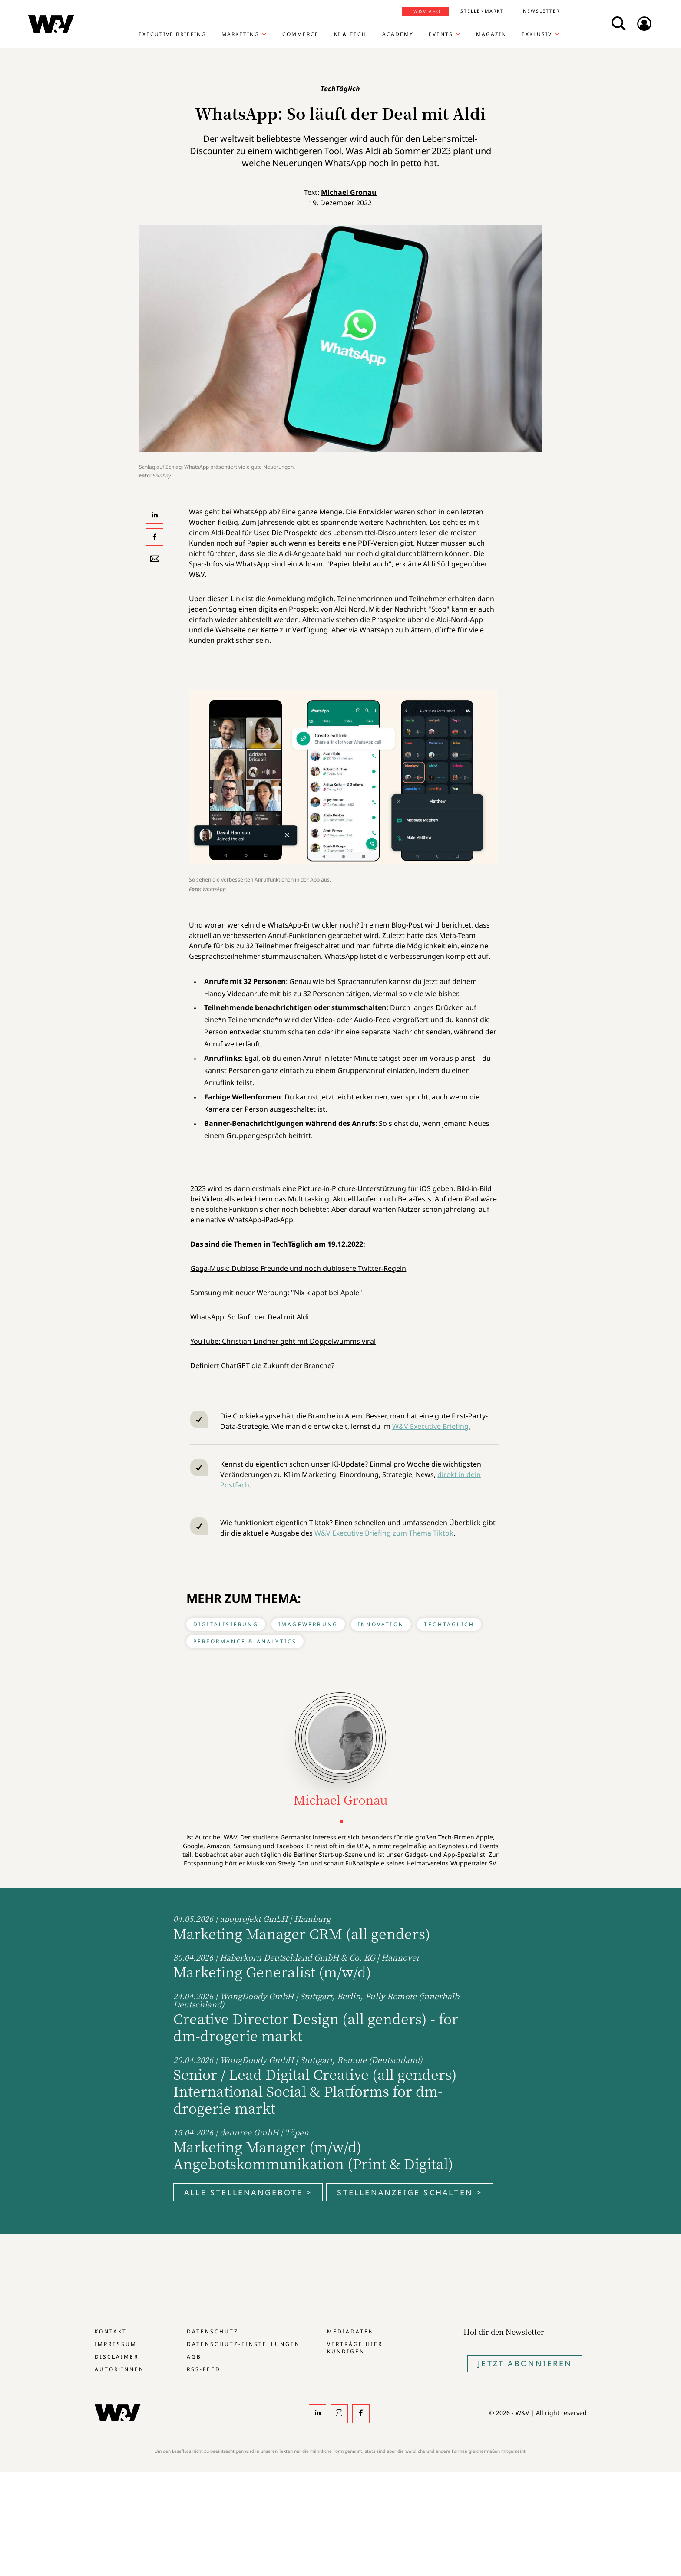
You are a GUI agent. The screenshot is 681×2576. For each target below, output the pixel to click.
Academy (397, 34)
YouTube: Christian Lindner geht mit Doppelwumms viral (283, 1341)
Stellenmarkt (482, 11)
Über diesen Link (216, 598)
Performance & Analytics (245, 1641)
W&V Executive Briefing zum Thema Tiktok (383, 1533)
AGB (194, 2356)
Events (441, 34)
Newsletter (541, 11)
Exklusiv (537, 34)
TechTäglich (449, 1624)
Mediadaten (350, 2331)
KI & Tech (350, 34)
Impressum (116, 2344)
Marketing (240, 34)
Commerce (300, 34)
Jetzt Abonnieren (525, 2363)
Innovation (381, 1624)
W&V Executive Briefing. (431, 1426)
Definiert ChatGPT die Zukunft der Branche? (262, 1365)
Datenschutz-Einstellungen (243, 2344)
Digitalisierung (225, 1624)
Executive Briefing (172, 34)
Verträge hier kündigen (355, 2347)
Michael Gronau (349, 192)
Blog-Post (407, 925)
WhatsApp (253, 564)
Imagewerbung (308, 1624)
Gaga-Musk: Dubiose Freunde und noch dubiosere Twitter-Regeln (298, 1268)
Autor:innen (119, 2369)
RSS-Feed (204, 2369)
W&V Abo (427, 11)
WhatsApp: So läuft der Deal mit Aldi (249, 1317)
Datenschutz (212, 2331)
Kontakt (111, 2331)
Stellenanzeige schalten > (409, 2192)
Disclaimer (117, 2356)
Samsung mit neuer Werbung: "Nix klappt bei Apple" (276, 1292)
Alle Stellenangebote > (248, 2192)
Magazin (491, 34)
